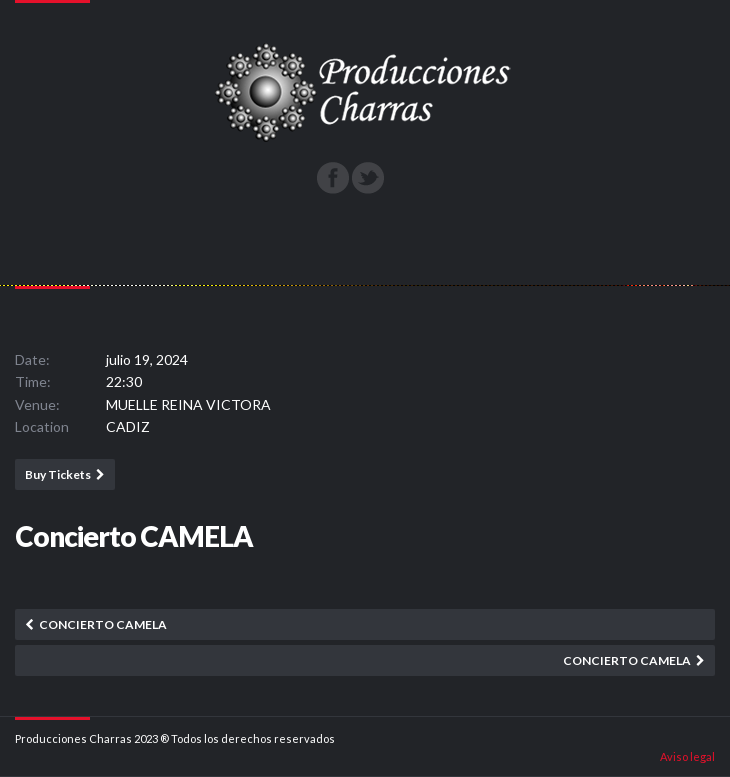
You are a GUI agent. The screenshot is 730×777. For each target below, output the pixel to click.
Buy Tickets (58, 474)
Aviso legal (687, 756)
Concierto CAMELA (103, 624)
